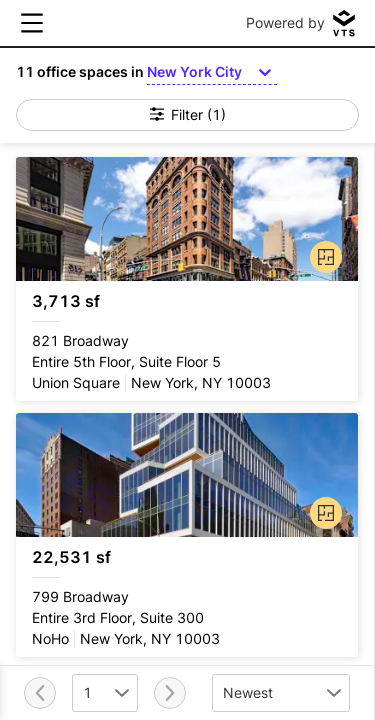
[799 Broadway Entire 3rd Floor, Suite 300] (187, 535)
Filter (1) (188, 114)
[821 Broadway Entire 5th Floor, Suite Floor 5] (187, 279)
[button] (322, 253)
